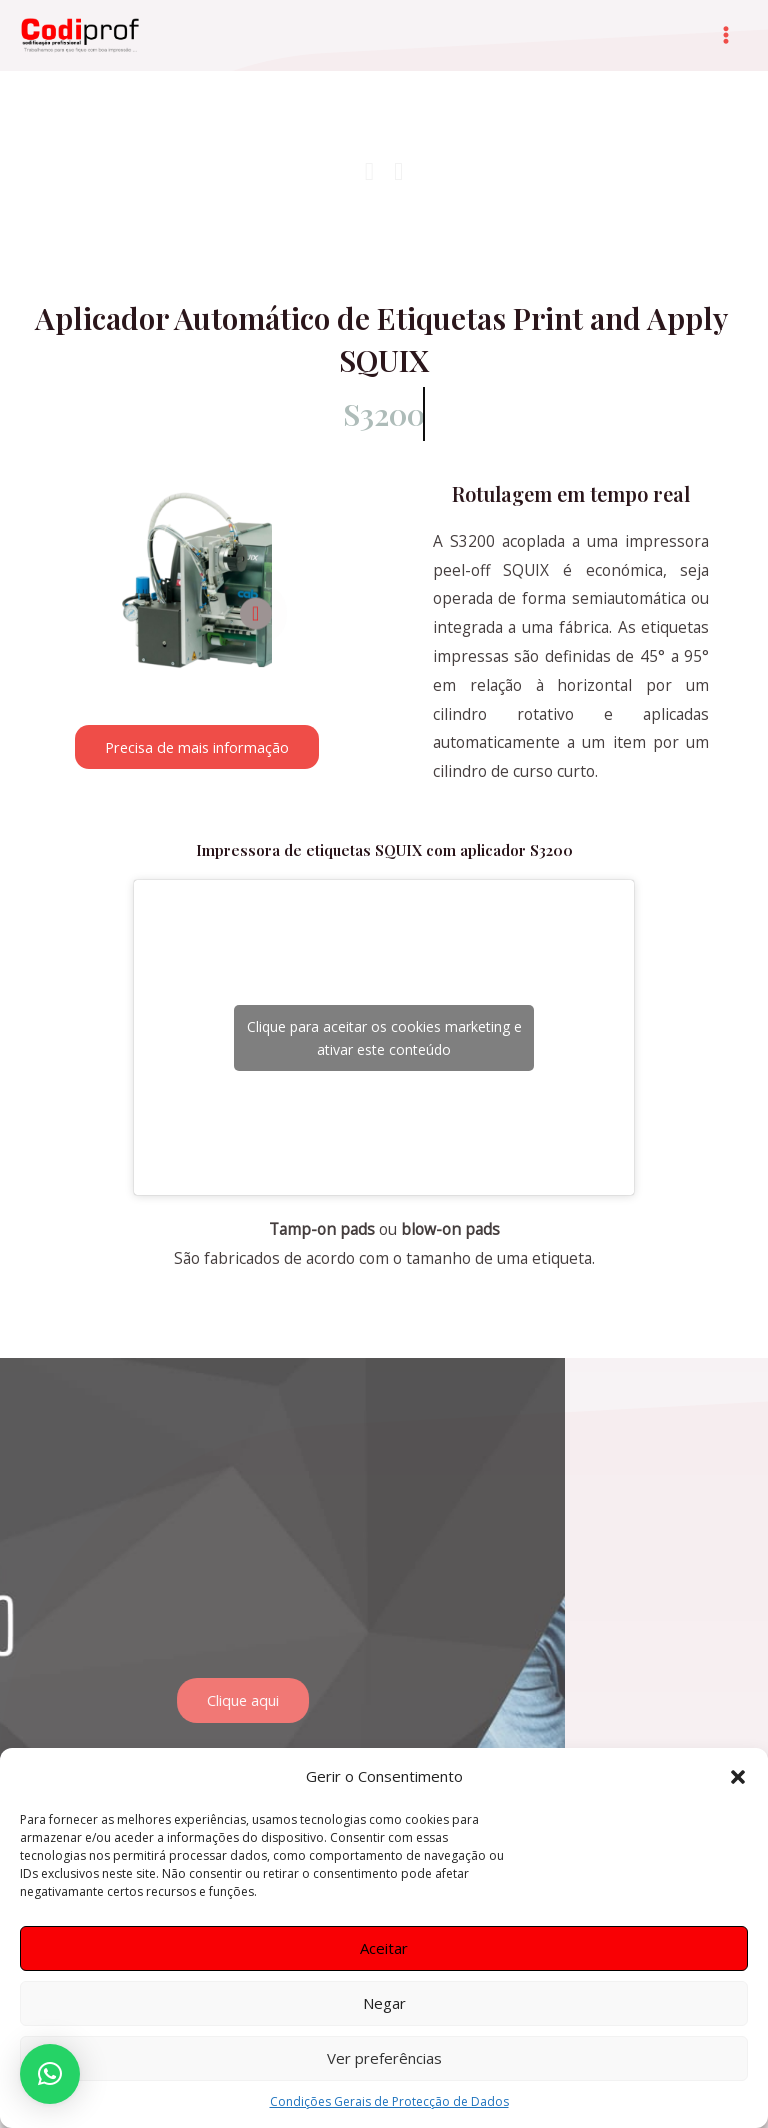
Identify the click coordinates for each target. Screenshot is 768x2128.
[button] (738, 1777)
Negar (384, 2003)
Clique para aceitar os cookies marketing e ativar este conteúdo (384, 1038)
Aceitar (384, 1948)
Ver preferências (384, 2058)
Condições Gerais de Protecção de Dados (389, 2101)
